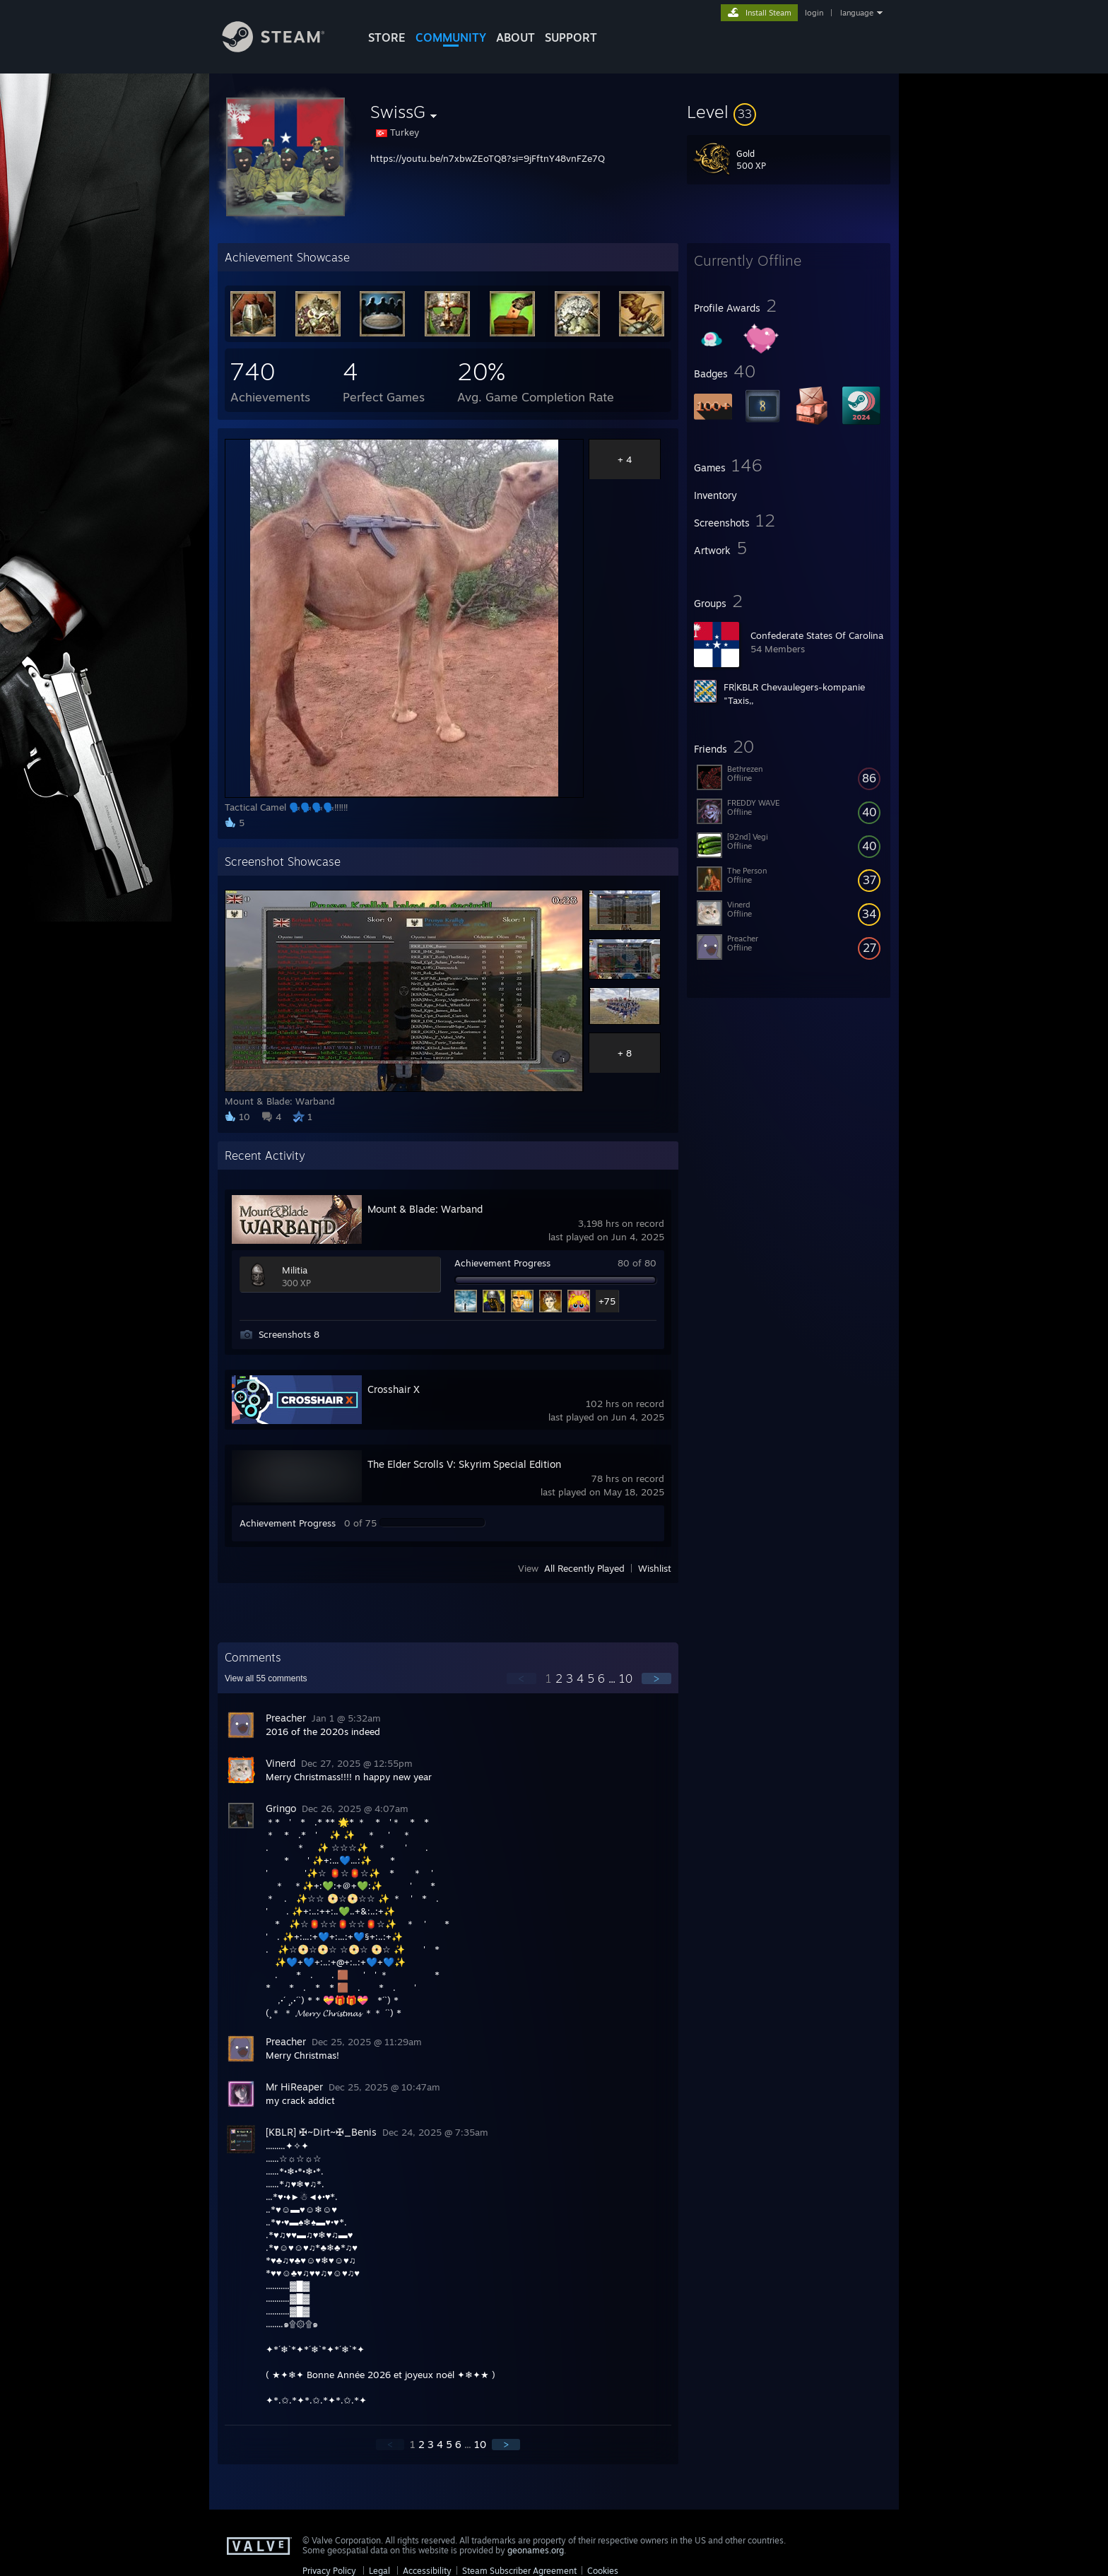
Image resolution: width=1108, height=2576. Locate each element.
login (814, 13)
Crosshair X (393, 1389)
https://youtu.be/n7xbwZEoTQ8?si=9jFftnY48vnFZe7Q (487, 158)
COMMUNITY (451, 37)
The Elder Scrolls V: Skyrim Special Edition (464, 1464)
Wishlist (654, 1568)
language (856, 13)
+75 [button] (607, 1301)
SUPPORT (571, 37)
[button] (788, 112)
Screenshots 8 (289, 1334)
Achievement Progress (502, 1263)
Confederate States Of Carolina (816, 635)
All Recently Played (584, 1568)
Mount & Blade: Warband (425, 1209)
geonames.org (535, 2550)
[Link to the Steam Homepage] (284, 48)
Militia (294, 1270)
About (515, 37)
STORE (387, 37)
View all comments (266, 1678)
